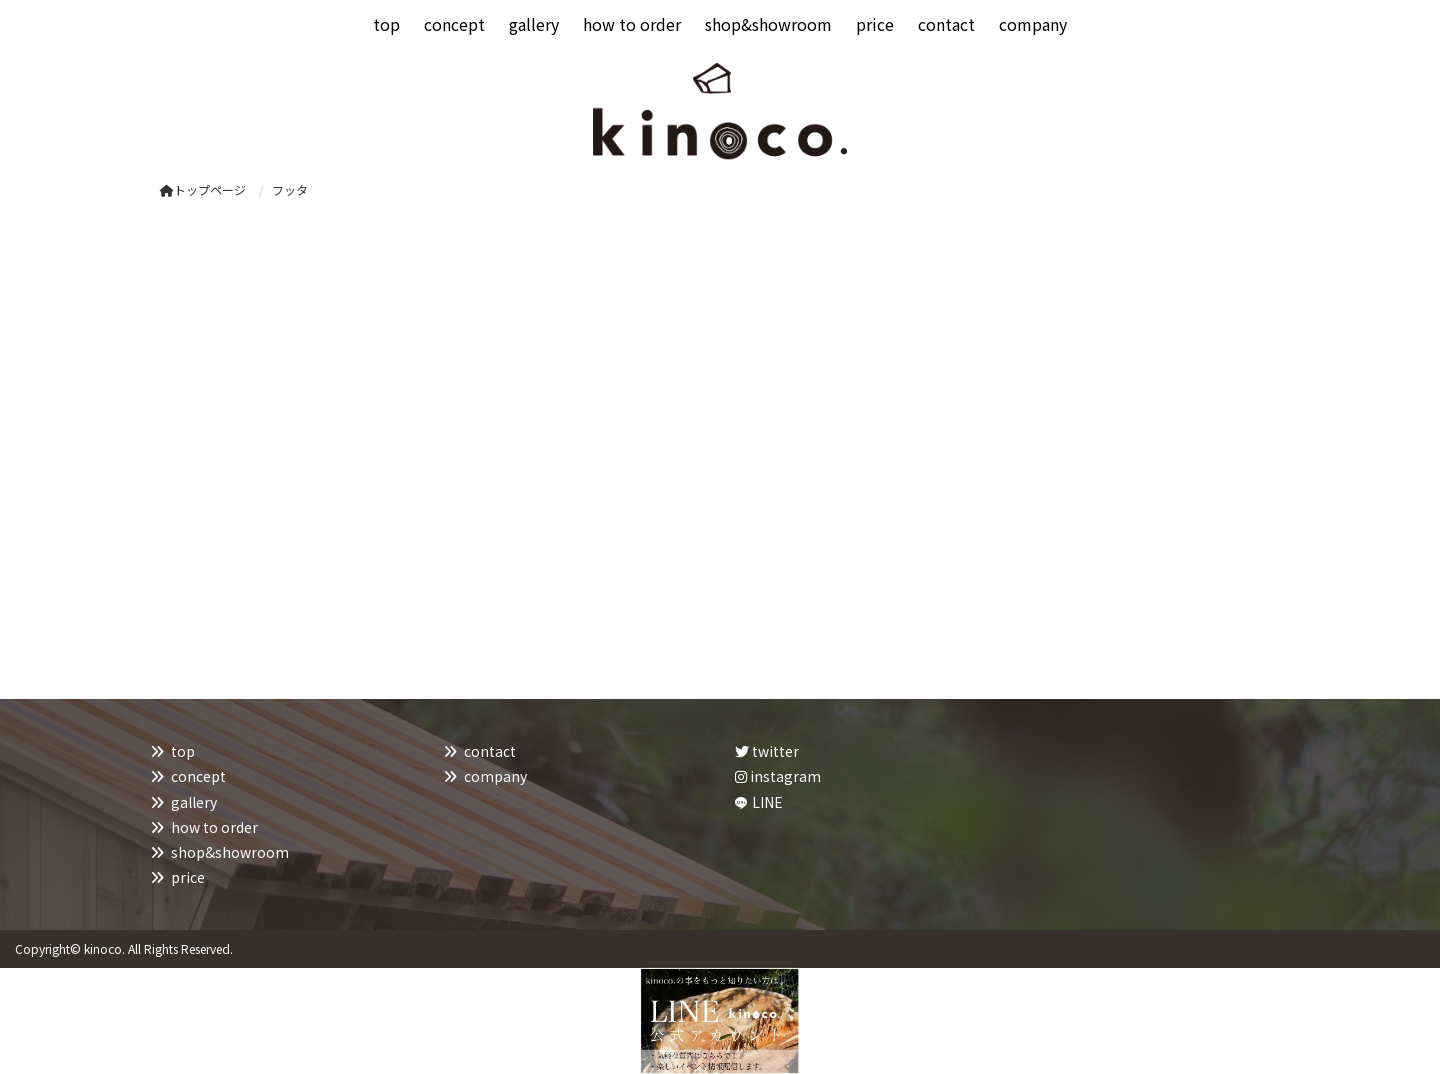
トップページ (203, 189)
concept (198, 776)
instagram (778, 776)
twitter (767, 751)
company (495, 776)
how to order (214, 827)
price (188, 877)
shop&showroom (230, 852)
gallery (194, 802)
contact (490, 751)
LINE (767, 802)
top (183, 751)
